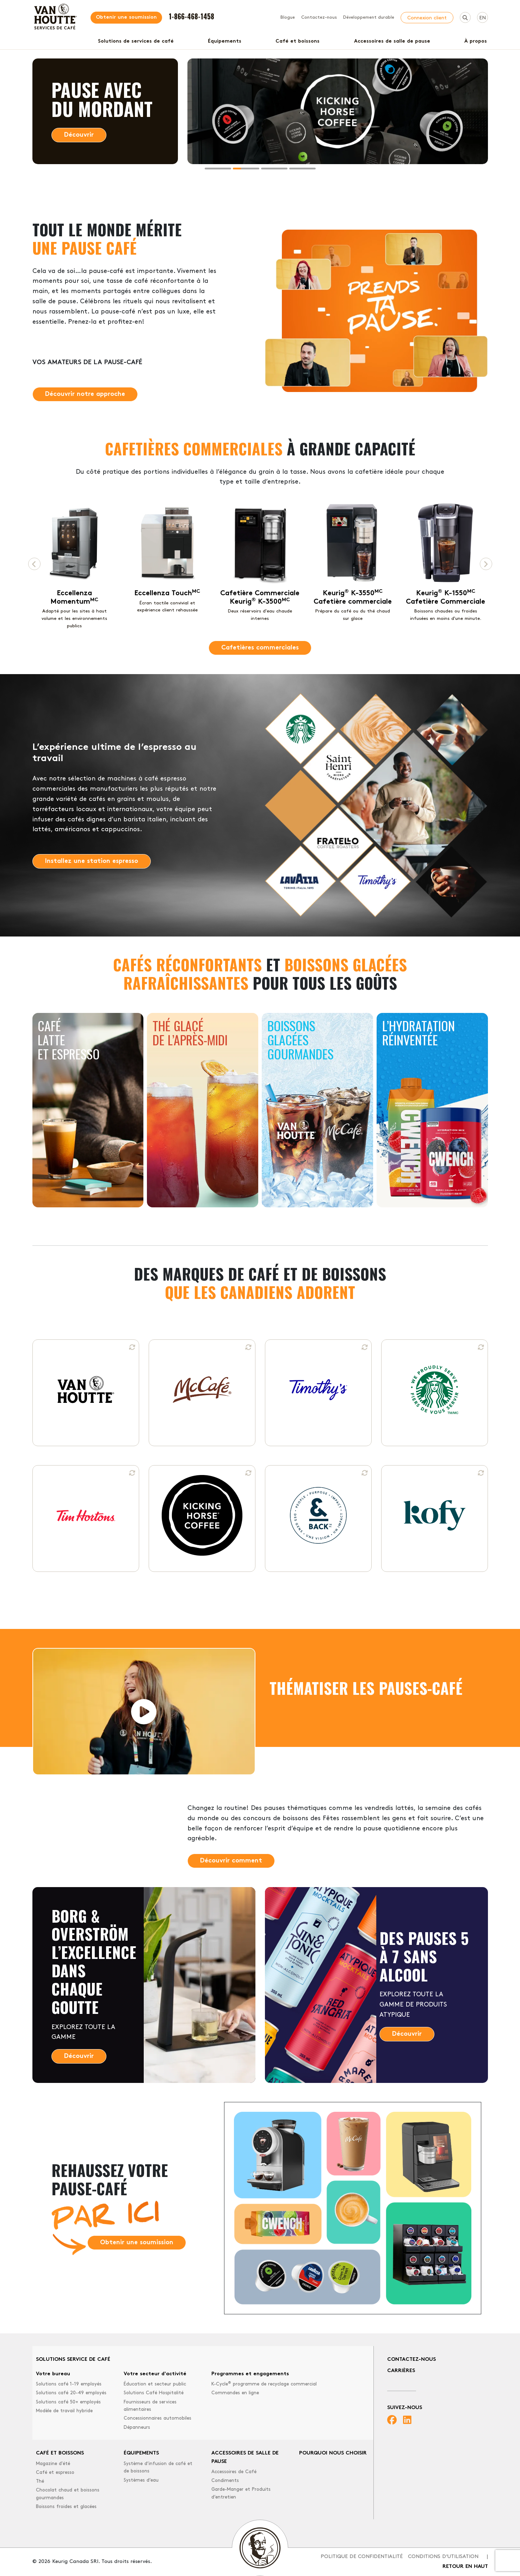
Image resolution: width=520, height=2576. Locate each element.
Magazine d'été (53, 2464)
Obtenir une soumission (126, 17)
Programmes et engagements (250, 2374)
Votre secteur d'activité (155, 2374)
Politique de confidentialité (362, 2556)
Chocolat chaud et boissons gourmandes (67, 2494)
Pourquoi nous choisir (333, 2453)
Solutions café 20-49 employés (71, 2393)
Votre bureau (53, 2374)
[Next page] (486, 564)
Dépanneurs (137, 2427)
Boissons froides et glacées (66, 2507)
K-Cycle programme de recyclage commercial (264, 2384)
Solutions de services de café (136, 41)
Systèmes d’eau (141, 2480)
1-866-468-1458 (191, 16)
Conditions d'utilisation (443, 2556)
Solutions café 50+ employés (68, 2402)
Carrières (401, 2370)
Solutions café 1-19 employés (68, 2384)
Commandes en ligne (235, 2393)
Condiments (225, 2480)
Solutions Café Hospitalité (154, 2393)
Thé (40, 2481)
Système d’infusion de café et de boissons (158, 2468)
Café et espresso (55, 2472)
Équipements (224, 41)
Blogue (287, 17)
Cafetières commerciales (260, 648)
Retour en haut (465, 2566)
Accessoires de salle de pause (392, 41)
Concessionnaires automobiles (157, 2418)
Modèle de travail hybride (64, 2411)
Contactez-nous (319, 17)
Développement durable (368, 17)
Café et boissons (298, 41)
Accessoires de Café (233, 2472)
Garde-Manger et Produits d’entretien (241, 2493)
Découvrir (79, 135)
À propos (475, 41)
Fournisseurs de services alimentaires (150, 2406)
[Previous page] (34, 564)
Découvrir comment (231, 1861)
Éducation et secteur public (155, 2384)
